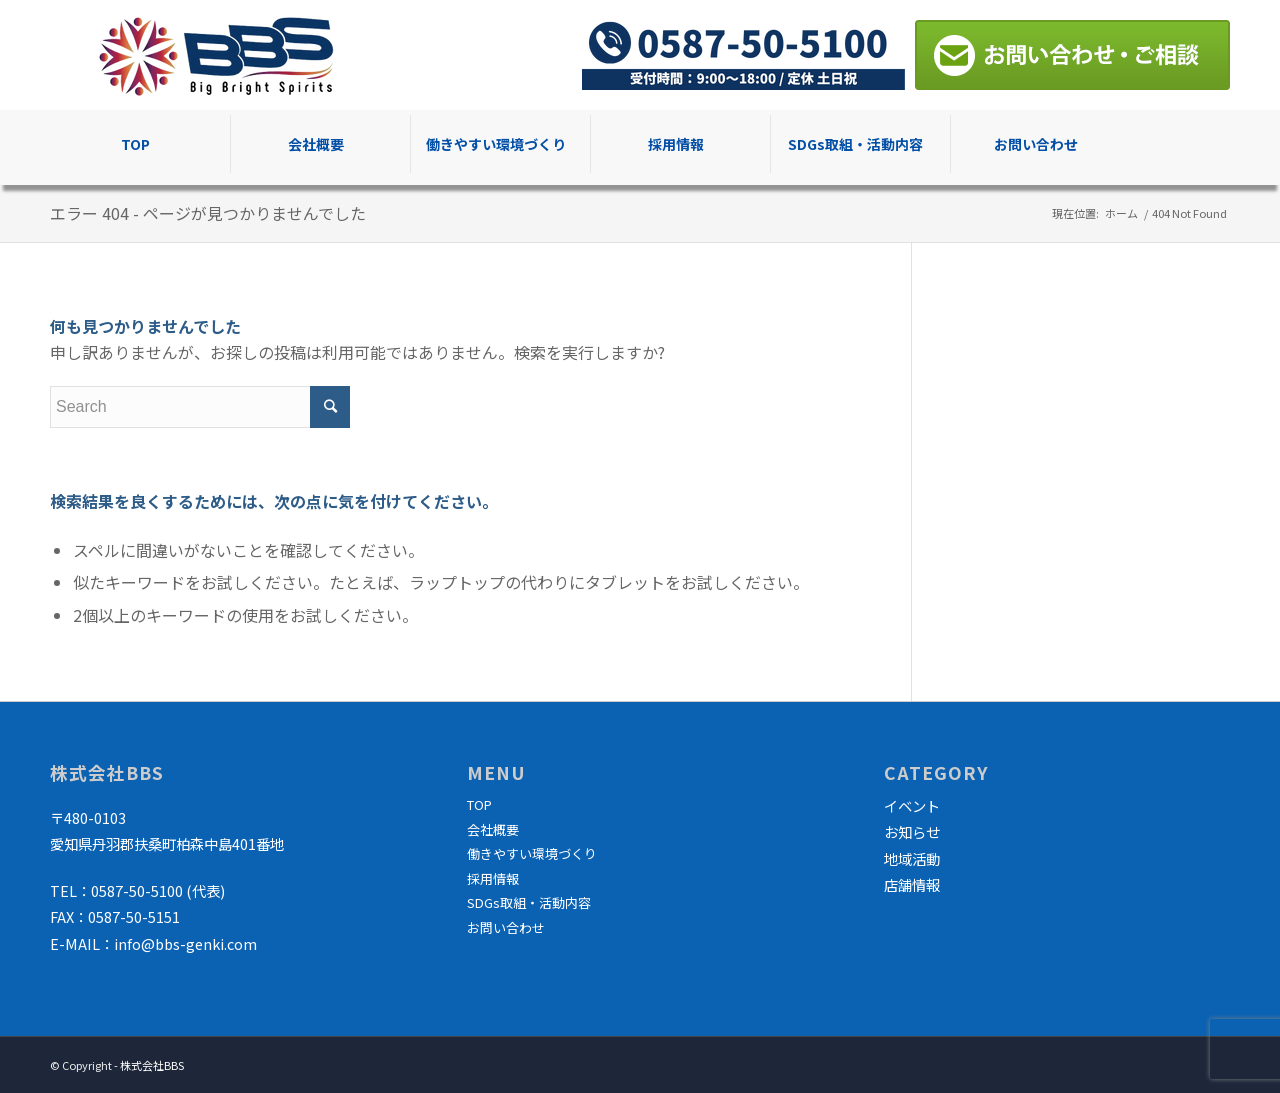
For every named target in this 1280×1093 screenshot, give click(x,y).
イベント (912, 805)
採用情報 (493, 878)
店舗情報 (912, 884)
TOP (479, 804)
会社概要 (493, 829)
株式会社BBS (152, 1065)
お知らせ (912, 831)
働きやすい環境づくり (532, 853)
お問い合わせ (506, 927)
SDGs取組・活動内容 (529, 902)
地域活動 (912, 858)
